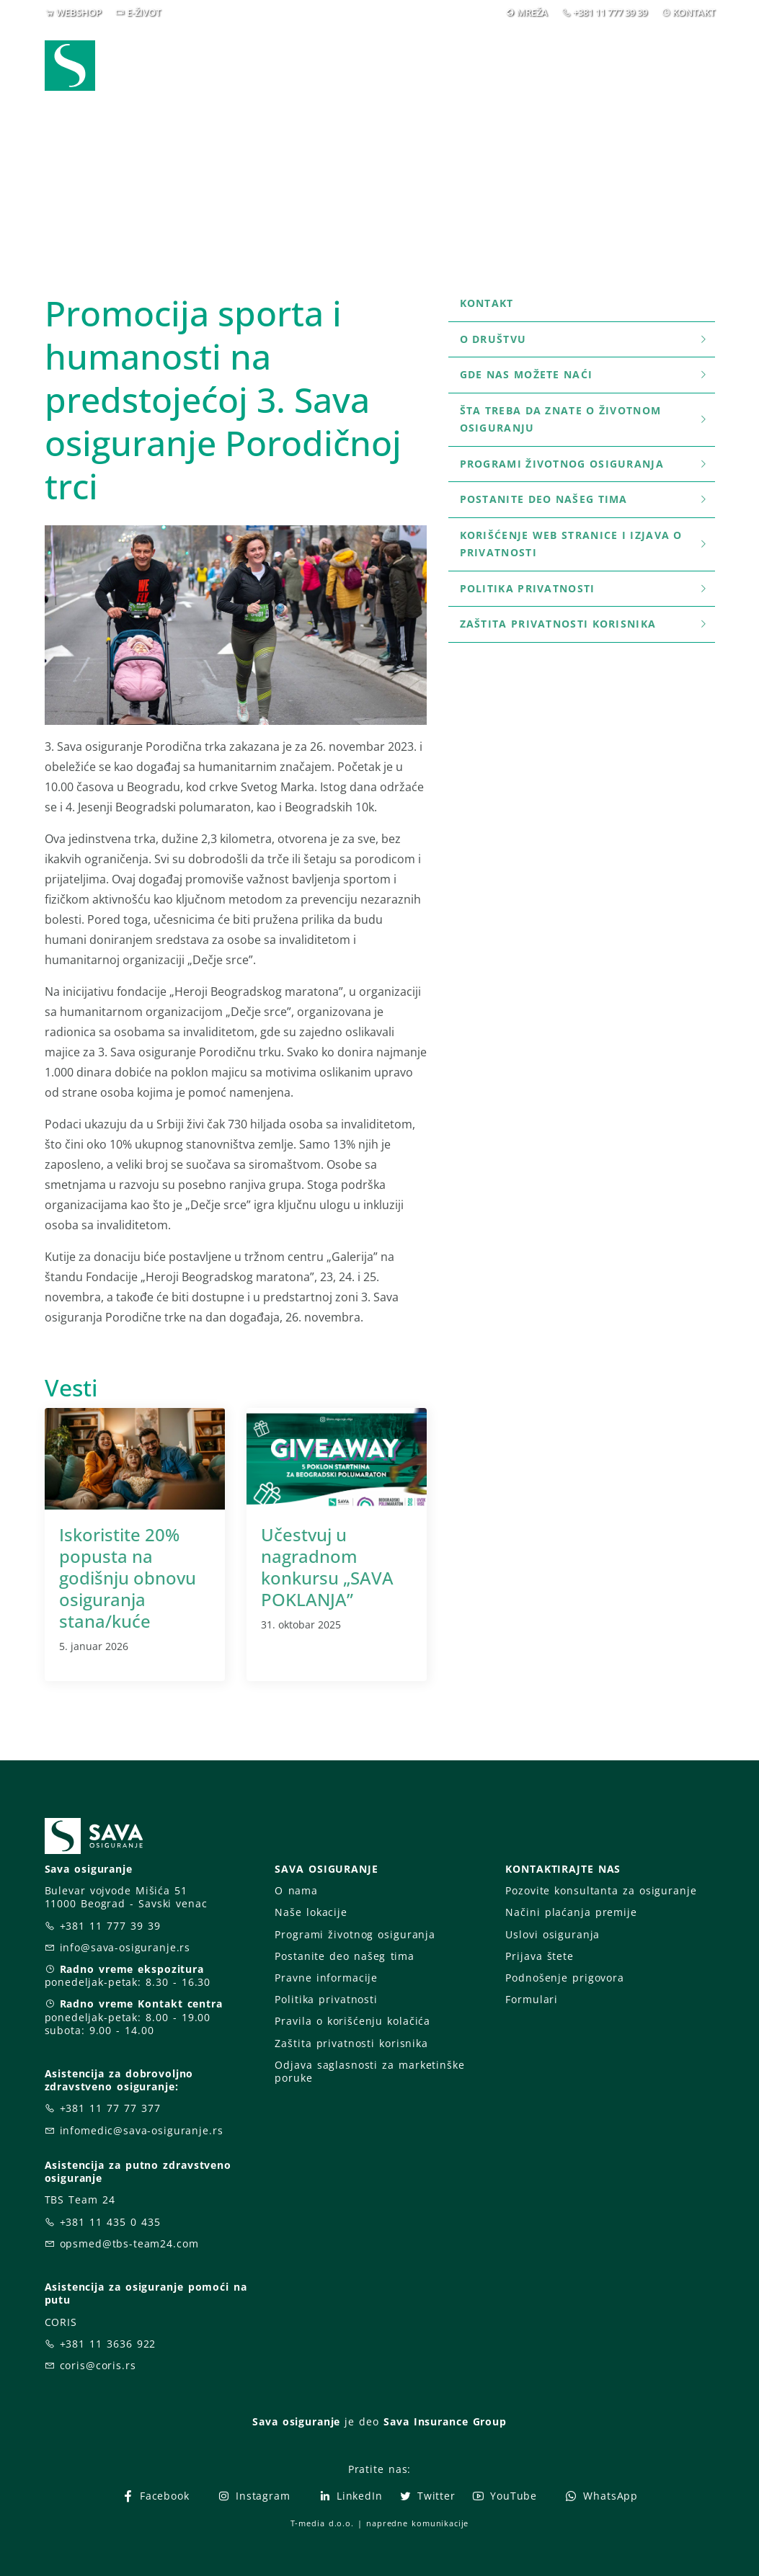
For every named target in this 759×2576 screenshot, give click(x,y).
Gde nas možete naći (584, 374)
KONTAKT (694, 12)
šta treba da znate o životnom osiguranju (584, 419)
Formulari (531, 1999)
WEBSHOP (79, 12)
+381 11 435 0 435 (110, 2222)
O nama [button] (526, 56)
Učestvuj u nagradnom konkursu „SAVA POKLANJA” (327, 1567)
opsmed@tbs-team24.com (129, 2243)
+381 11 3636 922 (108, 2343)
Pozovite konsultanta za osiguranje (600, 1890)
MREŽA (532, 12)
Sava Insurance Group (445, 2421)
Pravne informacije (326, 1977)
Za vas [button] (613, 56)
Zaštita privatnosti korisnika (584, 623)
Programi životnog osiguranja (584, 464)
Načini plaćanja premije (570, 1912)
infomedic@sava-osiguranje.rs (141, 2130)
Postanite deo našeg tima (584, 499)
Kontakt (487, 303)
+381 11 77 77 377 (110, 2108)
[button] (688, 56)
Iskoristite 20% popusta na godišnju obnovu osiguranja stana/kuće (127, 1578)
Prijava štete (422, 65)
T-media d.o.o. (322, 2523)
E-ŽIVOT (144, 12)
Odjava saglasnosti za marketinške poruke (369, 2071)
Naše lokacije (311, 1912)
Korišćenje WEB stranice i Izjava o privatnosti (584, 544)
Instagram (253, 2496)
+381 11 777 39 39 (610, 12)
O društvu (584, 339)
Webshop (224, 56)
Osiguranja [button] (320, 56)
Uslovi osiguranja (552, 1934)
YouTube (504, 2496)
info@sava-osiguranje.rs (125, 1947)
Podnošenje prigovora (564, 1977)
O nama (296, 1890)
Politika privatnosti (584, 588)
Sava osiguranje (296, 2421)
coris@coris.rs (98, 2365)
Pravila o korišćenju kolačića (352, 2021)
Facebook (155, 2496)
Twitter (427, 2496)
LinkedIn (350, 2496)
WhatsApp (601, 2496)
